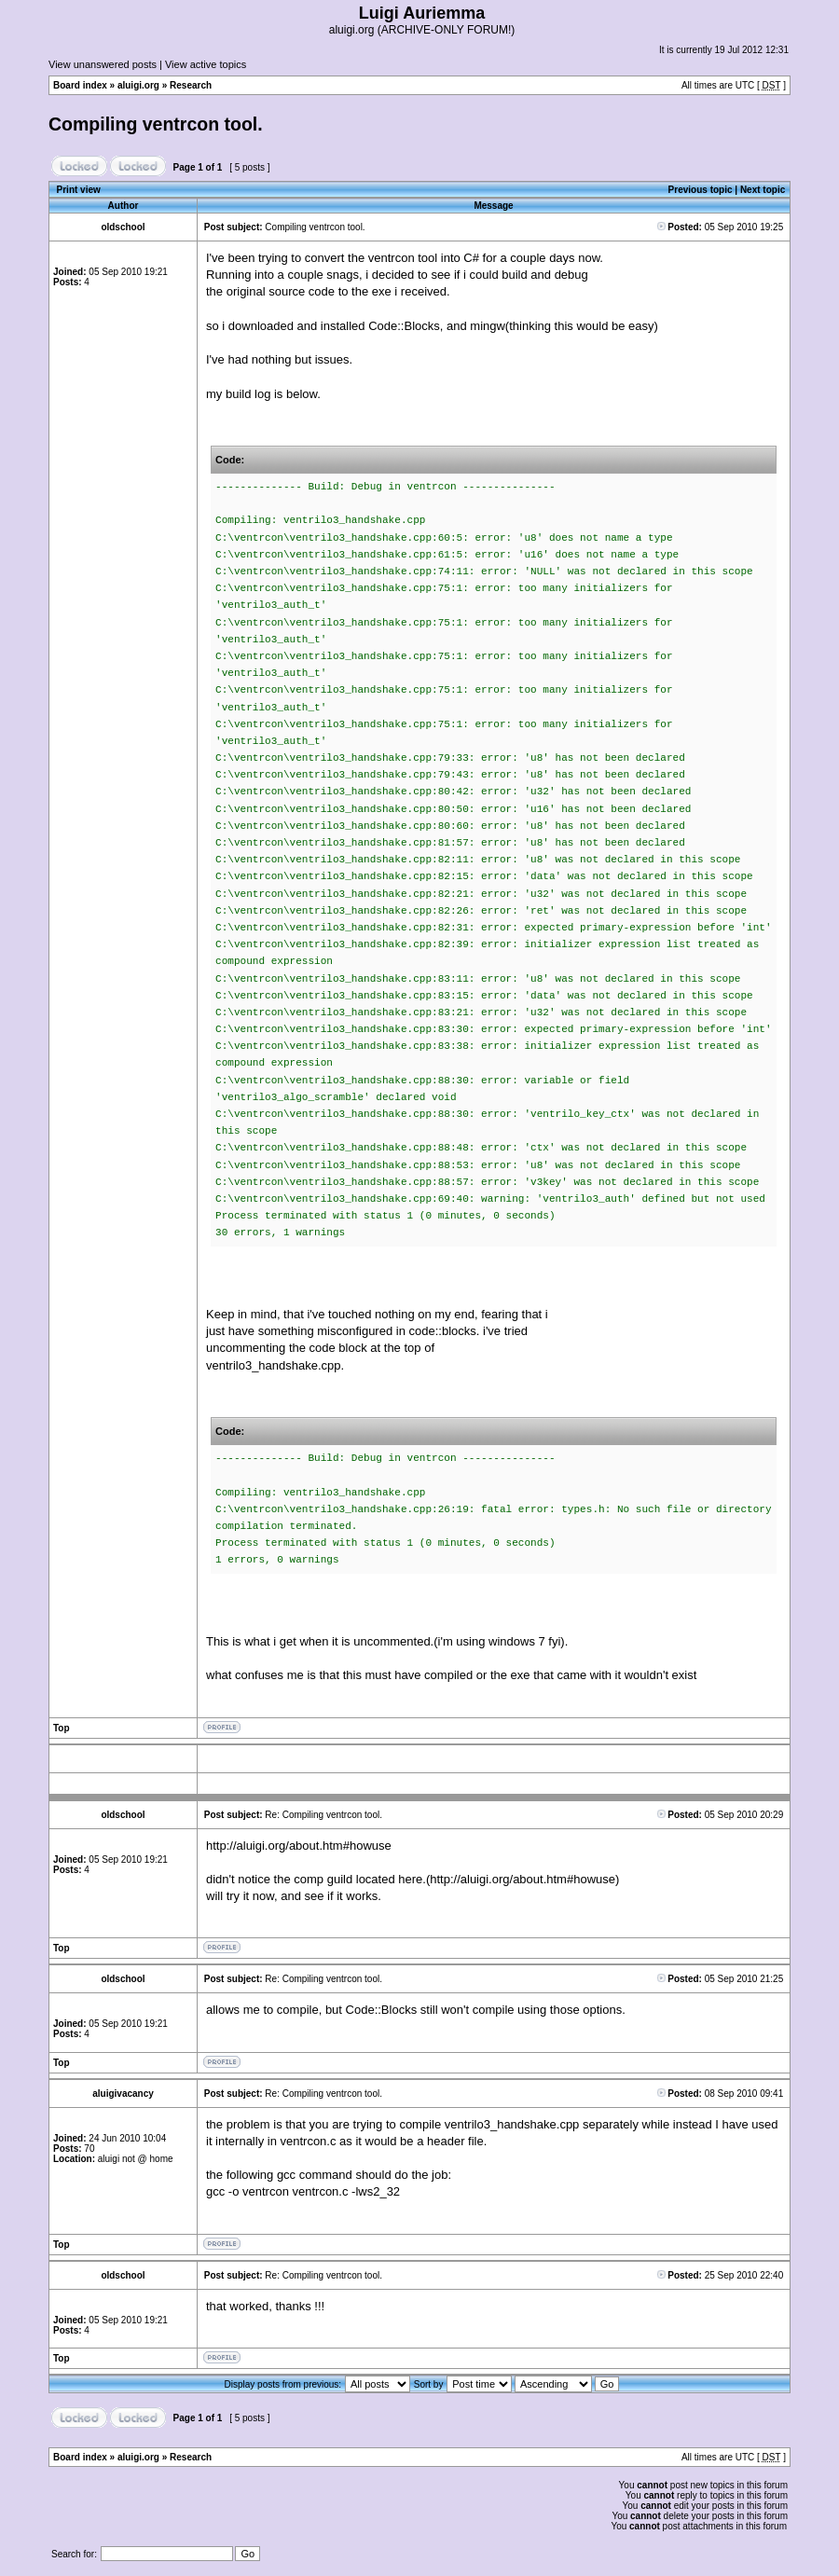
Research (191, 85)
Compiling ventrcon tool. (155, 124)
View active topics (205, 64)
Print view (79, 190)
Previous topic (700, 190)
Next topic (762, 190)
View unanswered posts (102, 64)
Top (61, 1728)
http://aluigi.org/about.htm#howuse (299, 1846)
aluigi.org (138, 85)
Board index (80, 85)
